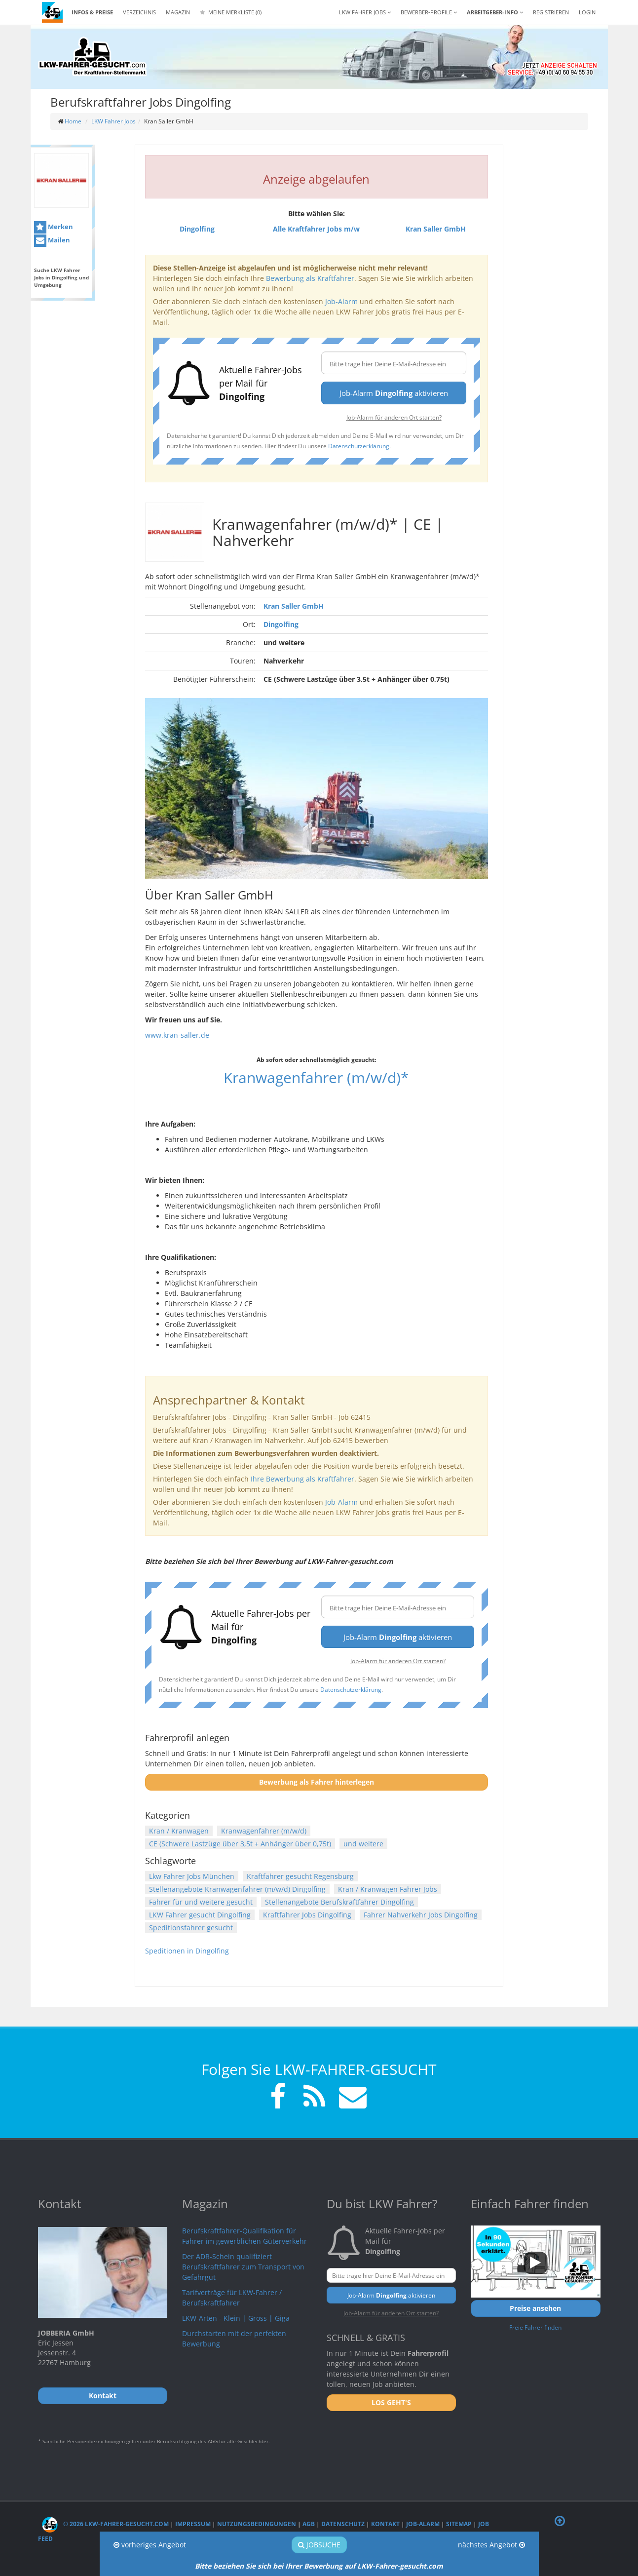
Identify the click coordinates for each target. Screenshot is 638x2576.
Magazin (178, 12)
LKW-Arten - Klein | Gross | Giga (236, 2318)
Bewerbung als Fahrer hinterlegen (316, 1782)
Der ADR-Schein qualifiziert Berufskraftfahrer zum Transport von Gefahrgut (243, 2267)
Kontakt (385, 2524)
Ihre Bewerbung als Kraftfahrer (302, 1478)
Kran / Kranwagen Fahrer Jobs (387, 1889)
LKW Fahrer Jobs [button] (365, 12)
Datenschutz (343, 2524)
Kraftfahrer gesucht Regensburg (300, 1876)
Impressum (193, 2524)
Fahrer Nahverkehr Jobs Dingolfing (421, 1914)
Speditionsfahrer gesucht (191, 1927)
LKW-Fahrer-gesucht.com (400, 2566)
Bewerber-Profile (429, 12)
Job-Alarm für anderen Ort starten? (394, 417)
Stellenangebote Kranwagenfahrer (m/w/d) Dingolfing (237, 1889)
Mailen (52, 240)
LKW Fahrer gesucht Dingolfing (200, 1914)
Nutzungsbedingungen (256, 2524)
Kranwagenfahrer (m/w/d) (263, 1830)
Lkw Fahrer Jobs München (191, 1876)
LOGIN (587, 12)
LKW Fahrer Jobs (113, 121)
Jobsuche (319, 2544)
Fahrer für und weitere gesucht (201, 1902)
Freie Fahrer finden (535, 2327)
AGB (308, 2524)
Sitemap (459, 2524)
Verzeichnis (139, 12)
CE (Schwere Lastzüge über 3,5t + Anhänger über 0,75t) (240, 1843)
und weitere (363, 1843)
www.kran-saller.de (177, 1035)
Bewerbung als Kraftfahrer (310, 278)
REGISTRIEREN (551, 12)
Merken (53, 227)
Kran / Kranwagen (179, 1830)
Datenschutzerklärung (358, 446)
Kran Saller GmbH (293, 606)
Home (73, 121)
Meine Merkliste (231, 12)
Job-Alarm (341, 301)
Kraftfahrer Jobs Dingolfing (307, 1914)
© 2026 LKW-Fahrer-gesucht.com (105, 2524)
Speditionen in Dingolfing (187, 1950)
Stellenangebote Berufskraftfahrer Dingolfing (339, 1902)
